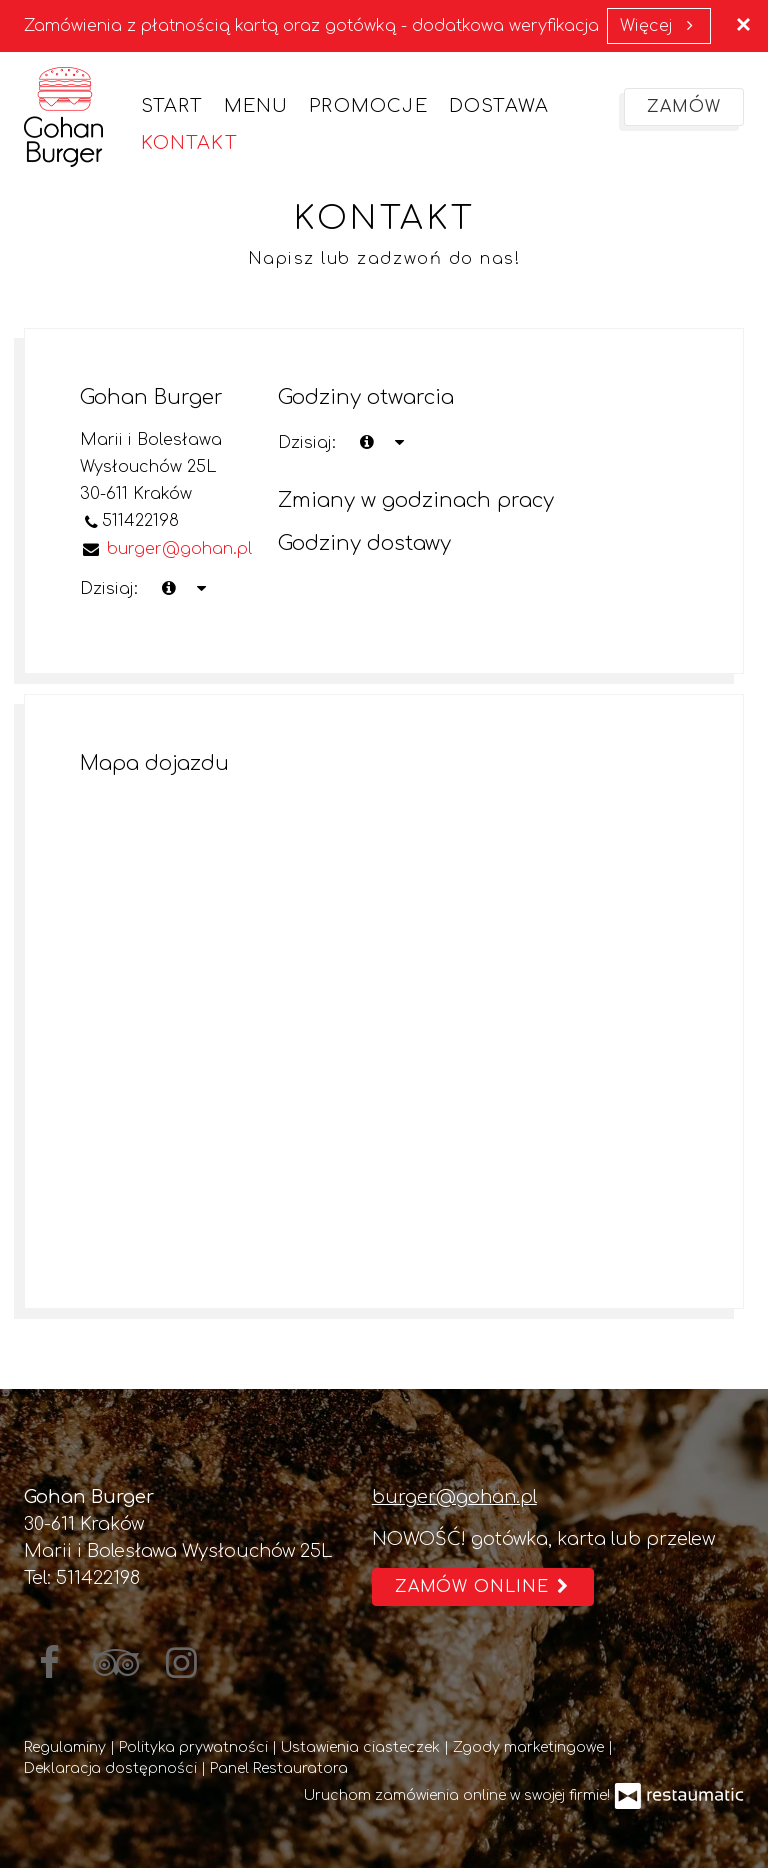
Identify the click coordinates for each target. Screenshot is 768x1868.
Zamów (684, 107)
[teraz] (367, 443)
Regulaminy (67, 1747)
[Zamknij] (743, 25)
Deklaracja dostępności (112, 1768)
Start (172, 106)
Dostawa (499, 106)
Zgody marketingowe (530, 1747)
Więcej (659, 26)
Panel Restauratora (279, 1768)
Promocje (368, 106)
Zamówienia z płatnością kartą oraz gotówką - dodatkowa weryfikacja (311, 26)
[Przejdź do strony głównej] (63, 117)
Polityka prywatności (195, 1747)
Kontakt (189, 143)
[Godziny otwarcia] (399, 443)
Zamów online (483, 1587)
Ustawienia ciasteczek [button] (362, 1747)
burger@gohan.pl (454, 1497)
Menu (256, 106)
